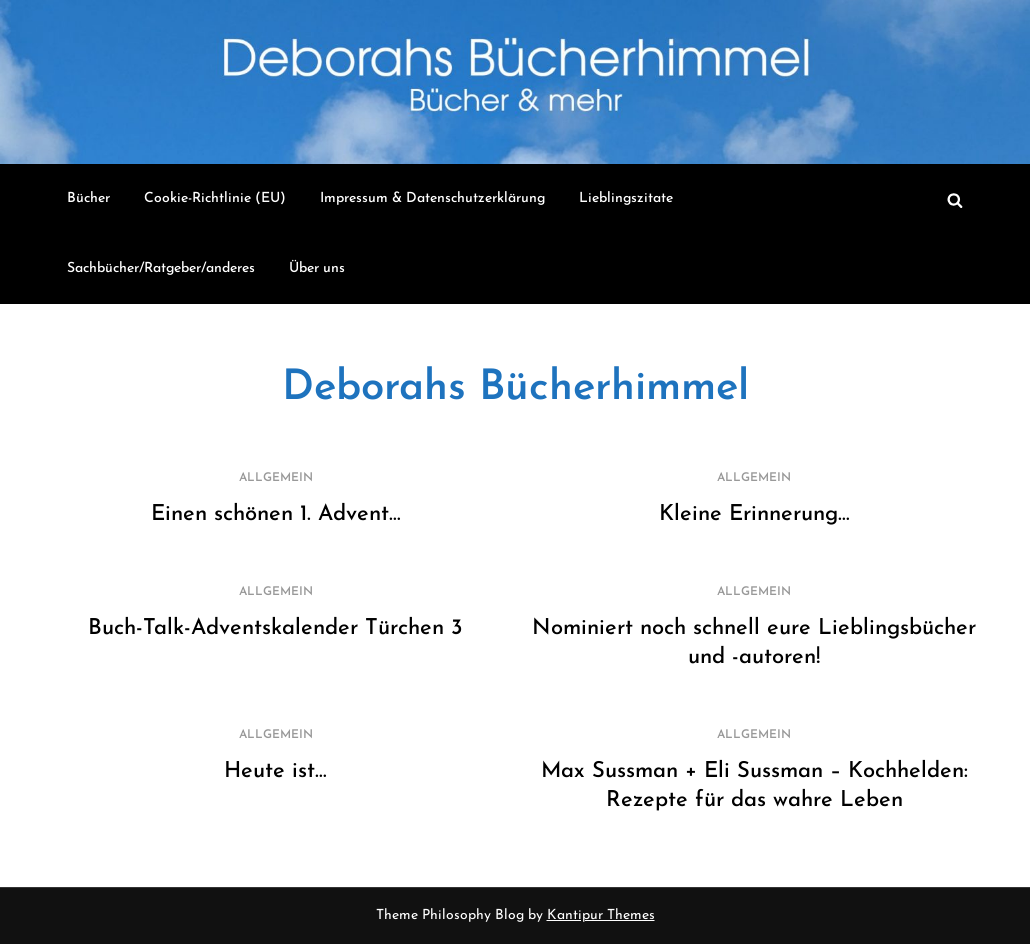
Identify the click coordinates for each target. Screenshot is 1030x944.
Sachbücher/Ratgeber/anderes (161, 268)
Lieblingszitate (626, 198)
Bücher (88, 198)
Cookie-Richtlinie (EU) (215, 198)
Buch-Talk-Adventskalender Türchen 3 (275, 628)
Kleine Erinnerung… (754, 514)
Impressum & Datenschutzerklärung (432, 198)
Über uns (317, 268)
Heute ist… (275, 771)
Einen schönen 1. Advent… (276, 514)
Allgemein (276, 478)
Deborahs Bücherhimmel (515, 388)
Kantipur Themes (601, 915)
